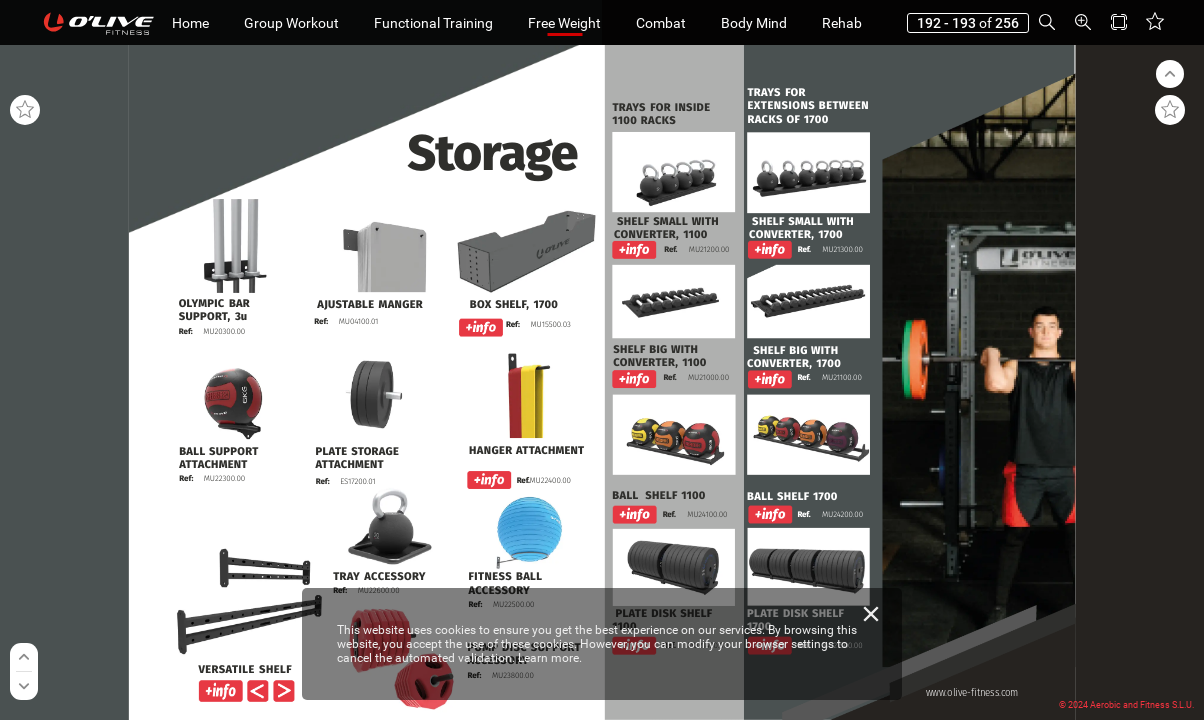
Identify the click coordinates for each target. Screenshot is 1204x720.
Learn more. (550, 658)
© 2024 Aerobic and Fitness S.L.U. (1126, 705)
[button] (1047, 22)
